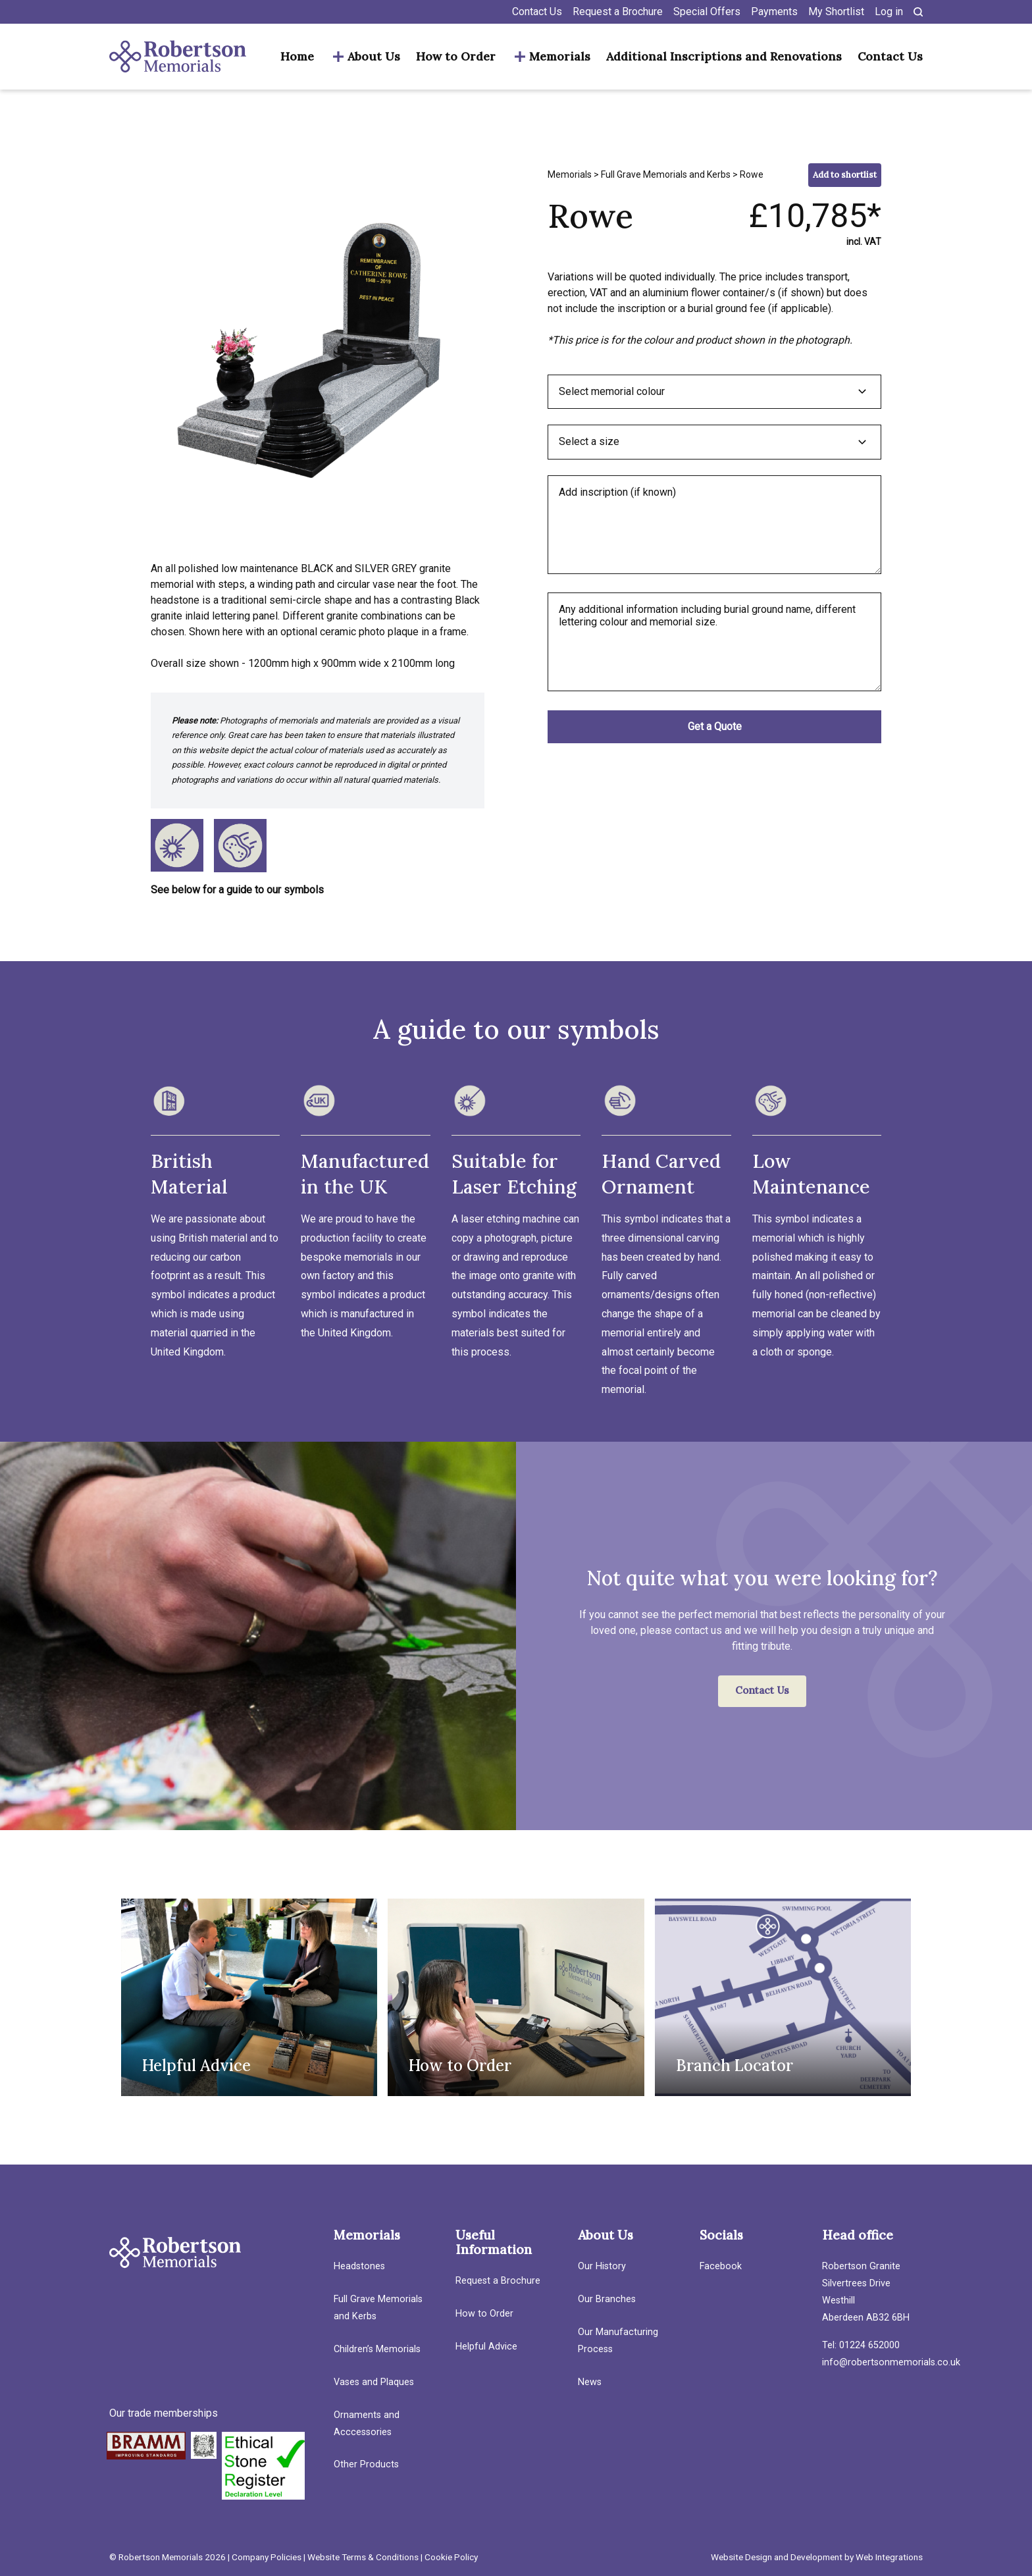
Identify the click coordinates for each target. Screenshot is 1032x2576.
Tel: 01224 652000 (861, 2345)
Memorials (559, 56)
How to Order (456, 56)
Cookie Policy (451, 2557)
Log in (889, 11)
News (590, 2382)
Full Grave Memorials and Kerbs (666, 174)
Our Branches (607, 2299)
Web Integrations (889, 2557)
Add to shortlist (845, 174)
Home (297, 56)
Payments (774, 11)
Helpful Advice (486, 2346)
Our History (602, 2266)
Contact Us (537, 11)
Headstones (359, 2266)
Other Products (366, 2464)
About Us (374, 56)
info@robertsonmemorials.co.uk (891, 2362)
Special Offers (706, 11)
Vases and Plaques (374, 2382)
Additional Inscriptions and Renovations (724, 56)
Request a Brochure (618, 11)
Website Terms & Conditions (363, 2557)
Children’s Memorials (377, 2349)
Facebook (721, 2266)
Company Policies (266, 2557)
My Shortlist (836, 11)
